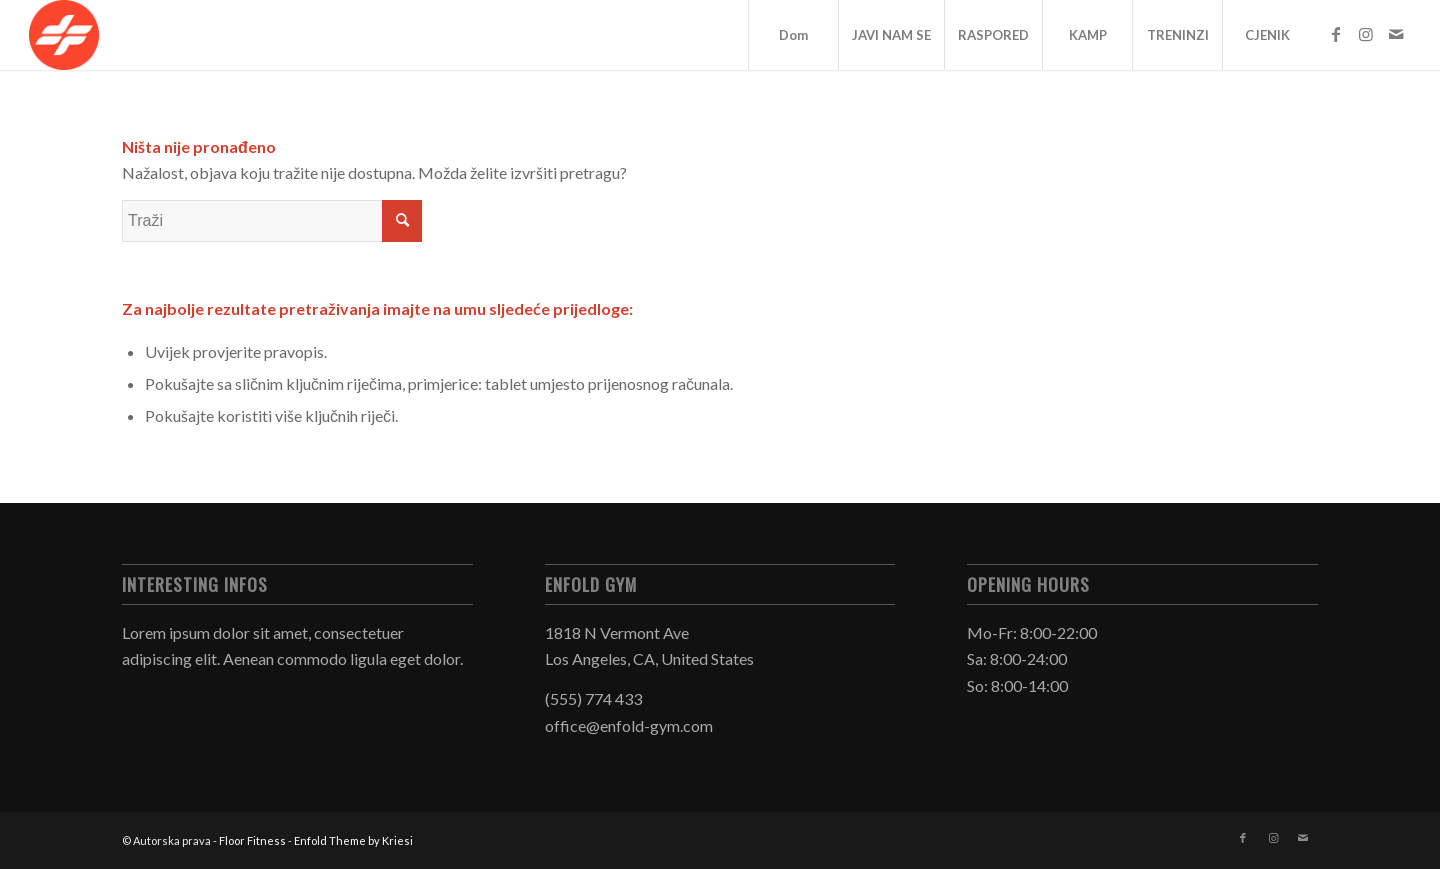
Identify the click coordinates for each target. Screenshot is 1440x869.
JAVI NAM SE (891, 35)
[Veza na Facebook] (1336, 34)
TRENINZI (1178, 35)
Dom (793, 35)
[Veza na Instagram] (1366, 34)
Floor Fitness (252, 840)
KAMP (1088, 35)
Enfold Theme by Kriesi (353, 840)
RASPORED (993, 35)
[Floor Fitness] (64, 35)
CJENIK (1267, 35)
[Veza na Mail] (1396, 34)
